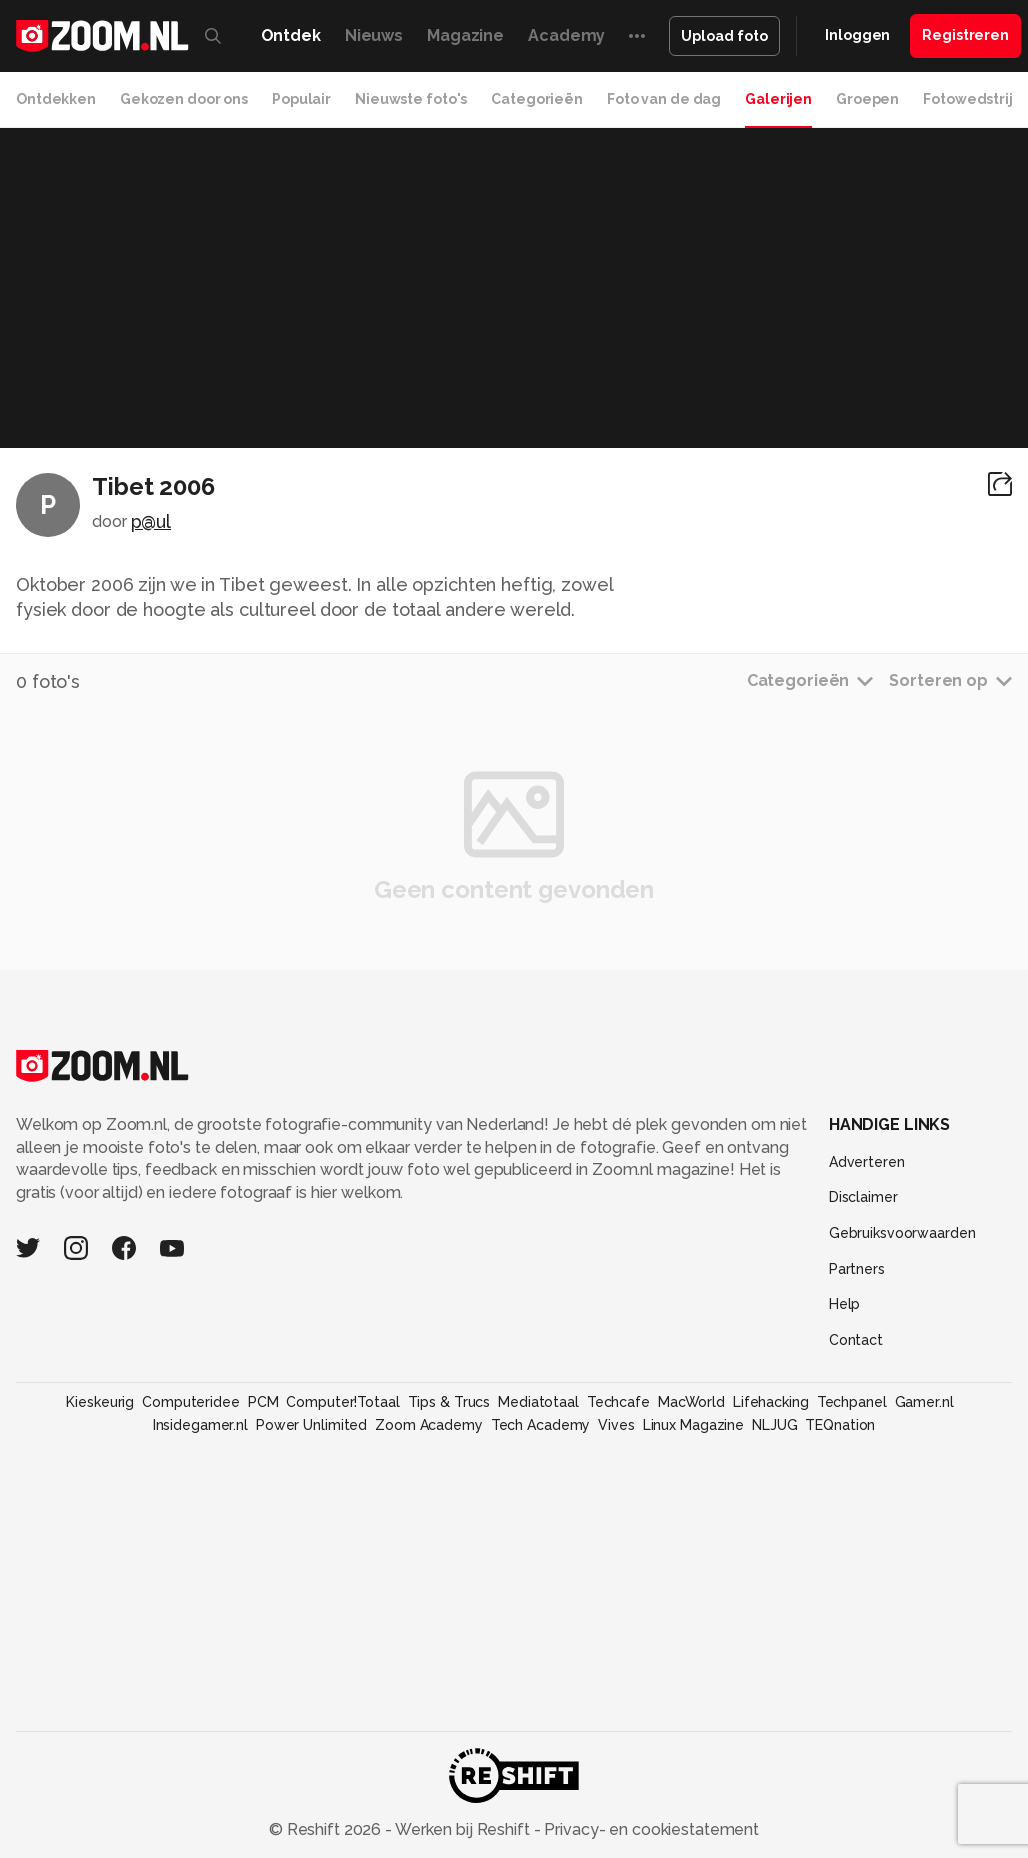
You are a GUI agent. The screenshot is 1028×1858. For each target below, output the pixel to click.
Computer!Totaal (342, 1402)
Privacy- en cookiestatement (649, 1829)
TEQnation (840, 1425)
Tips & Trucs (449, 1402)
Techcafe (618, 1402)
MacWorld (691, 1402)
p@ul (151, 521)
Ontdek (291, 35)
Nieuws (374, 35)
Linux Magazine (693, 1425)
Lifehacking (771, 1402)
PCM (263, 1402)
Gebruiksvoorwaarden (902, 1233)
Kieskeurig (100, 1402)
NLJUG (774, 1425)
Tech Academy (541, 1425)
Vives (616, 1425)
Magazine (465, 35)
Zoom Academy (429, 1425)
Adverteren (867, 1162)
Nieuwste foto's (411, 99)
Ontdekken (56, 99)
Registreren (965, 35)
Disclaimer (863, 1197)
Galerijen (778, 99)
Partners (857, 1269)
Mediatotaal (538, 1402)
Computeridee (191, 1402)
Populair (301, 99)
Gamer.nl (924, 1402)
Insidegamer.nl (200, 1425)
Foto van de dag (664, 99)
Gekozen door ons (184, 99)
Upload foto (724, 36)
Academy (566, 35)
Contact (856, 1340)
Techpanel (852, 1402)
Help (845, 1304)
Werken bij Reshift (463, 1829)
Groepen (867, 99)
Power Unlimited (311, 1425)
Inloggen (857, 35)
